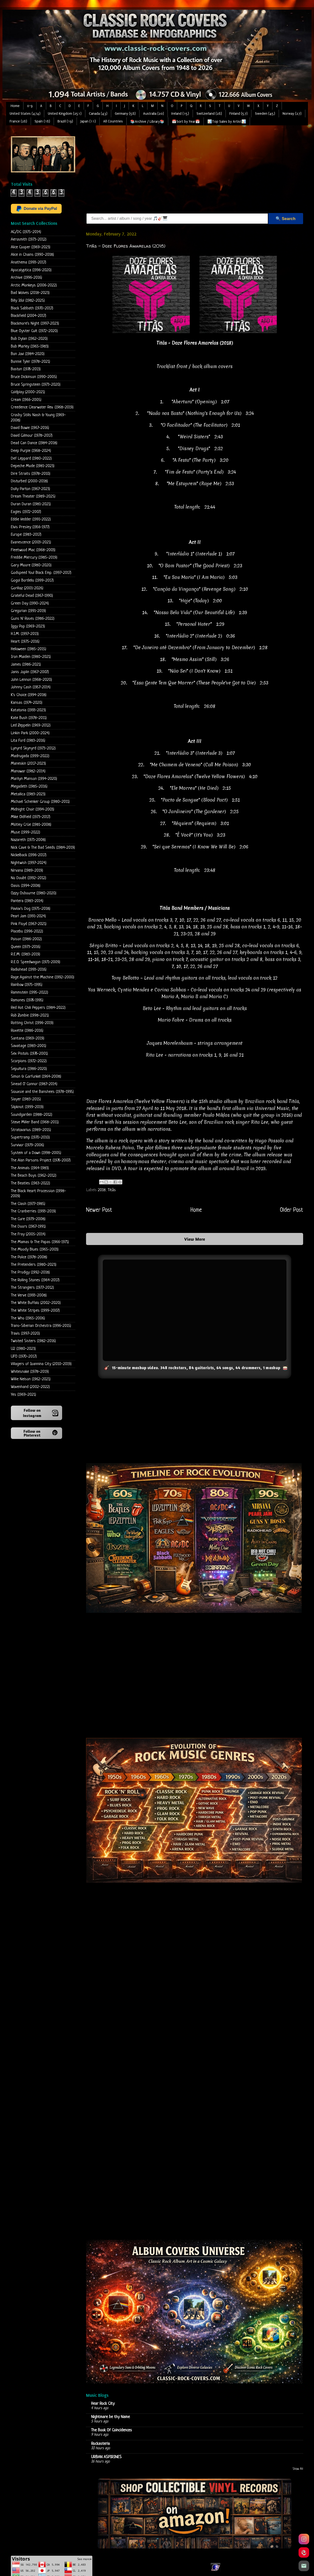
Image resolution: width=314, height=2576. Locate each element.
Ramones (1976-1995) (27, 1000)
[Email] (304, 2566)
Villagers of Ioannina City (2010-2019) (41, 1364)
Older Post (291, 1210)
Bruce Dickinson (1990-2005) (34, 377)
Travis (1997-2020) (25, 1333)
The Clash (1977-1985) (28, 1204)
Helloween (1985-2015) (28, 649)
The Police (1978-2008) (29, 1257)
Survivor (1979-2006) (27, 1145)
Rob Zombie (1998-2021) (30, 1015)
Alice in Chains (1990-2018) (32, 254)
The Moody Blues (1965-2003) (34, 1249)
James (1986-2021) (26, 664)
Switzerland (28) (209, 114)
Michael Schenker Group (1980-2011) (40, 801)
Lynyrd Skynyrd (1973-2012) (33, 748)
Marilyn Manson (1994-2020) (34, 778)
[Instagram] (304, 2538)
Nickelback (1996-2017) (28, 855)
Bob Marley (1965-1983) (30, 346)
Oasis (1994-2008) (25, 885)
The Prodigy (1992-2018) (30, 1272)
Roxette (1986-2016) (27, 1030)
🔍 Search (285, 218)
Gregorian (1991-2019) (28, 611)
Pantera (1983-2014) (27, 901)
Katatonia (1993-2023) (28, 710)
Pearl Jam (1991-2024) (28, 916)
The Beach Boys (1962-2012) (33, 1175)
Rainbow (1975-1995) (26, 984)
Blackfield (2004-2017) (28, 315)
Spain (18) (42, 121)
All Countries (113, 121)
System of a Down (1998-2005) (36, 1153)
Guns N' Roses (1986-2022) (32, 618)
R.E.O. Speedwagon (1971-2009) (35, 962)
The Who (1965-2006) (28, 1318)
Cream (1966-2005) (26, 400)
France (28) (18, 121)
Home (15, 106)
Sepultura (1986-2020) (29, 1069)
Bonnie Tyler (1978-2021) (30, 361)
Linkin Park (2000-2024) (30, 733)
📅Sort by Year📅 (186, 122)
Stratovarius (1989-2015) (31, 1130)
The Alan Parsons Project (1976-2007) (41, 1160)
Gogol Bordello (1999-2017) (32, 580)
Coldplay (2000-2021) (28, 392)
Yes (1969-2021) (23, 1394)
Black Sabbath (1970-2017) (32, 308)
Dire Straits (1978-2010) (30, 473)
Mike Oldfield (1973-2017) (30, 817)
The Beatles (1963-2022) (30, 1183)
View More (194, 1239)
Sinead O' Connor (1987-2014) (34, 1084)
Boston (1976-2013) (26, 369)
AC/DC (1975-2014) (26, 232)
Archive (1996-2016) (26, 277)
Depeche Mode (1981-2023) (32, 466)
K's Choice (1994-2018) (28, 695)
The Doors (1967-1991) (28, 1226)
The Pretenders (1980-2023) (33, 1264)
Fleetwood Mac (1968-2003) (33, 550)
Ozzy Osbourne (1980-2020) (33, 893)
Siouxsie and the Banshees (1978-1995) (42, 1091)
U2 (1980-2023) (23, 1348)
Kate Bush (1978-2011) (29, 718)
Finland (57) (238, 114)
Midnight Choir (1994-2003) (32, 809)
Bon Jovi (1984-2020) (27, 354)
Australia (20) (153, 114)
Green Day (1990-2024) (30, 603)
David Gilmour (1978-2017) (31, 435)
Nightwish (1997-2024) (28, 863)
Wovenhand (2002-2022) (30, 1387)
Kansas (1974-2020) (26, 702)
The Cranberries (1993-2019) (33, 1211)
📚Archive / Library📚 (147, 122)
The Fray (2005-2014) (28, 1234)
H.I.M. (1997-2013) (25, 634)
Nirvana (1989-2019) (27, 870)
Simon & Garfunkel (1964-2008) (36, 1076)
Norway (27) (292, 114)
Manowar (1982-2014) (28, 771)
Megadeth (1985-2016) (29, 786)
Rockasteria (100, 2443)
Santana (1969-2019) (27, 1038)
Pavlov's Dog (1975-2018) (30, 908)
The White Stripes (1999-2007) (35, 1310)
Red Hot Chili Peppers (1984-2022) (38, 1007)
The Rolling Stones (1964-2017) (35, 1280)
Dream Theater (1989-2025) (33, 496)
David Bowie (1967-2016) (30, 428)
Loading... (194, 2100)
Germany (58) (125, 114)
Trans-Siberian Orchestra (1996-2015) (41, 1326)
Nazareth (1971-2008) (28, 840)
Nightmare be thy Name (110, 2417)
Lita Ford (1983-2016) (28, 740)
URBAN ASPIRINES (106, 2457)
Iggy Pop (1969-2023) (28, 626)
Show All (298, 2469)
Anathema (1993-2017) (28, 262)
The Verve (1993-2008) (29, 1295)
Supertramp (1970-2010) (30, 1137)
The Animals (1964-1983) (30, 1168)
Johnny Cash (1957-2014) (31, 687)
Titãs (112, 1190)
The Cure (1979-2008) (28, 1219)
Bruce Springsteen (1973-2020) (35, 384)
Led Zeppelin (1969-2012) (31, 725)
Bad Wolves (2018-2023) (30, 293)
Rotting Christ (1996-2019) (32, 1023)
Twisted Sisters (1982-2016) (33, 1341)
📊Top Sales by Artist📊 (226, 122)
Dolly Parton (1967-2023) (30, 489)
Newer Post (99, 1210)
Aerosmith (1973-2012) (28, 239)
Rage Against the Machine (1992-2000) (42, 977)
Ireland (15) (180, 114)
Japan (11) (88, 121)
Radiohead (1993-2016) (28, 969)
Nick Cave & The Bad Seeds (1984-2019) (43, 847)
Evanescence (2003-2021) (31, 542)
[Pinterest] (304, 2552)
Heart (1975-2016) (25, 641)
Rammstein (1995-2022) (29, 992)
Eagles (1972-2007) (26, 512)
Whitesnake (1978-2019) (30, 1371)
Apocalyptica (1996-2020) (31, 270)
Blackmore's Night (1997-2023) (35, 323)
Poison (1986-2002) (26, 939)
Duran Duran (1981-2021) (31, 504)
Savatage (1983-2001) (28, 1046)
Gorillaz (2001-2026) (27, 588)
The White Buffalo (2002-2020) (36, 1303)
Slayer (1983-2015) (26, 1099)
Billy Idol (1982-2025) (28, 300)
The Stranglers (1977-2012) (32, 1287)
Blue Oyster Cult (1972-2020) (34, 331)
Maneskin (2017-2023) (28, 763)
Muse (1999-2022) (25, 832)
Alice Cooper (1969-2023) (30, 247)
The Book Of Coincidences (111, 2430)
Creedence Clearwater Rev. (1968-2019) (42, 407)
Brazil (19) (65, 121)
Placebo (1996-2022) (27, 931)
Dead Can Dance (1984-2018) (34, 443)
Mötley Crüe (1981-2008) (31, 824)
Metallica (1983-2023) (28, 794)
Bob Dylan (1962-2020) (29, 338)
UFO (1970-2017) (24, 1356)
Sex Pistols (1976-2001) (29, 1053)
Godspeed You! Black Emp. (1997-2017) (41, 572)
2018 (102, 1190)
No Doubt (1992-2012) (28, 878)
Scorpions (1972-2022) (29, 1061)
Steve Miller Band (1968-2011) (35, 1122)
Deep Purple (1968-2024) (31, 450)
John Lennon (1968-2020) (31, 679)
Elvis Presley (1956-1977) (30, 527)
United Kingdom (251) (64, 114)
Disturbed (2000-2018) (29, 481)
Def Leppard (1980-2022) (31, 458)
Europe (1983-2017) (26, 534)
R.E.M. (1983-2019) (25, 954)
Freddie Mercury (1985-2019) (34, 557)
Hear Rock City (103, 2403)
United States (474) (25, 114)
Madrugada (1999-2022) (30, 756)
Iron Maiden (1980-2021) (31, 657)
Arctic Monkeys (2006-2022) (34, 285)
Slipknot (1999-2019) (27, 1107)
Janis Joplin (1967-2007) (30, 672)
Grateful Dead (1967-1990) (32, 595)
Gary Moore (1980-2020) (31, 565)
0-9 (30, 106)
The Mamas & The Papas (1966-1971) (40, 1242)
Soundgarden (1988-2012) (31, 1114)
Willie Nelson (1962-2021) (31, 1379)
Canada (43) (98, 114)
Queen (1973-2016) (25, 947)
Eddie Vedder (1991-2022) (31, 519)
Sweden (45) (265, 114)
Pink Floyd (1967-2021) (28, 924)
